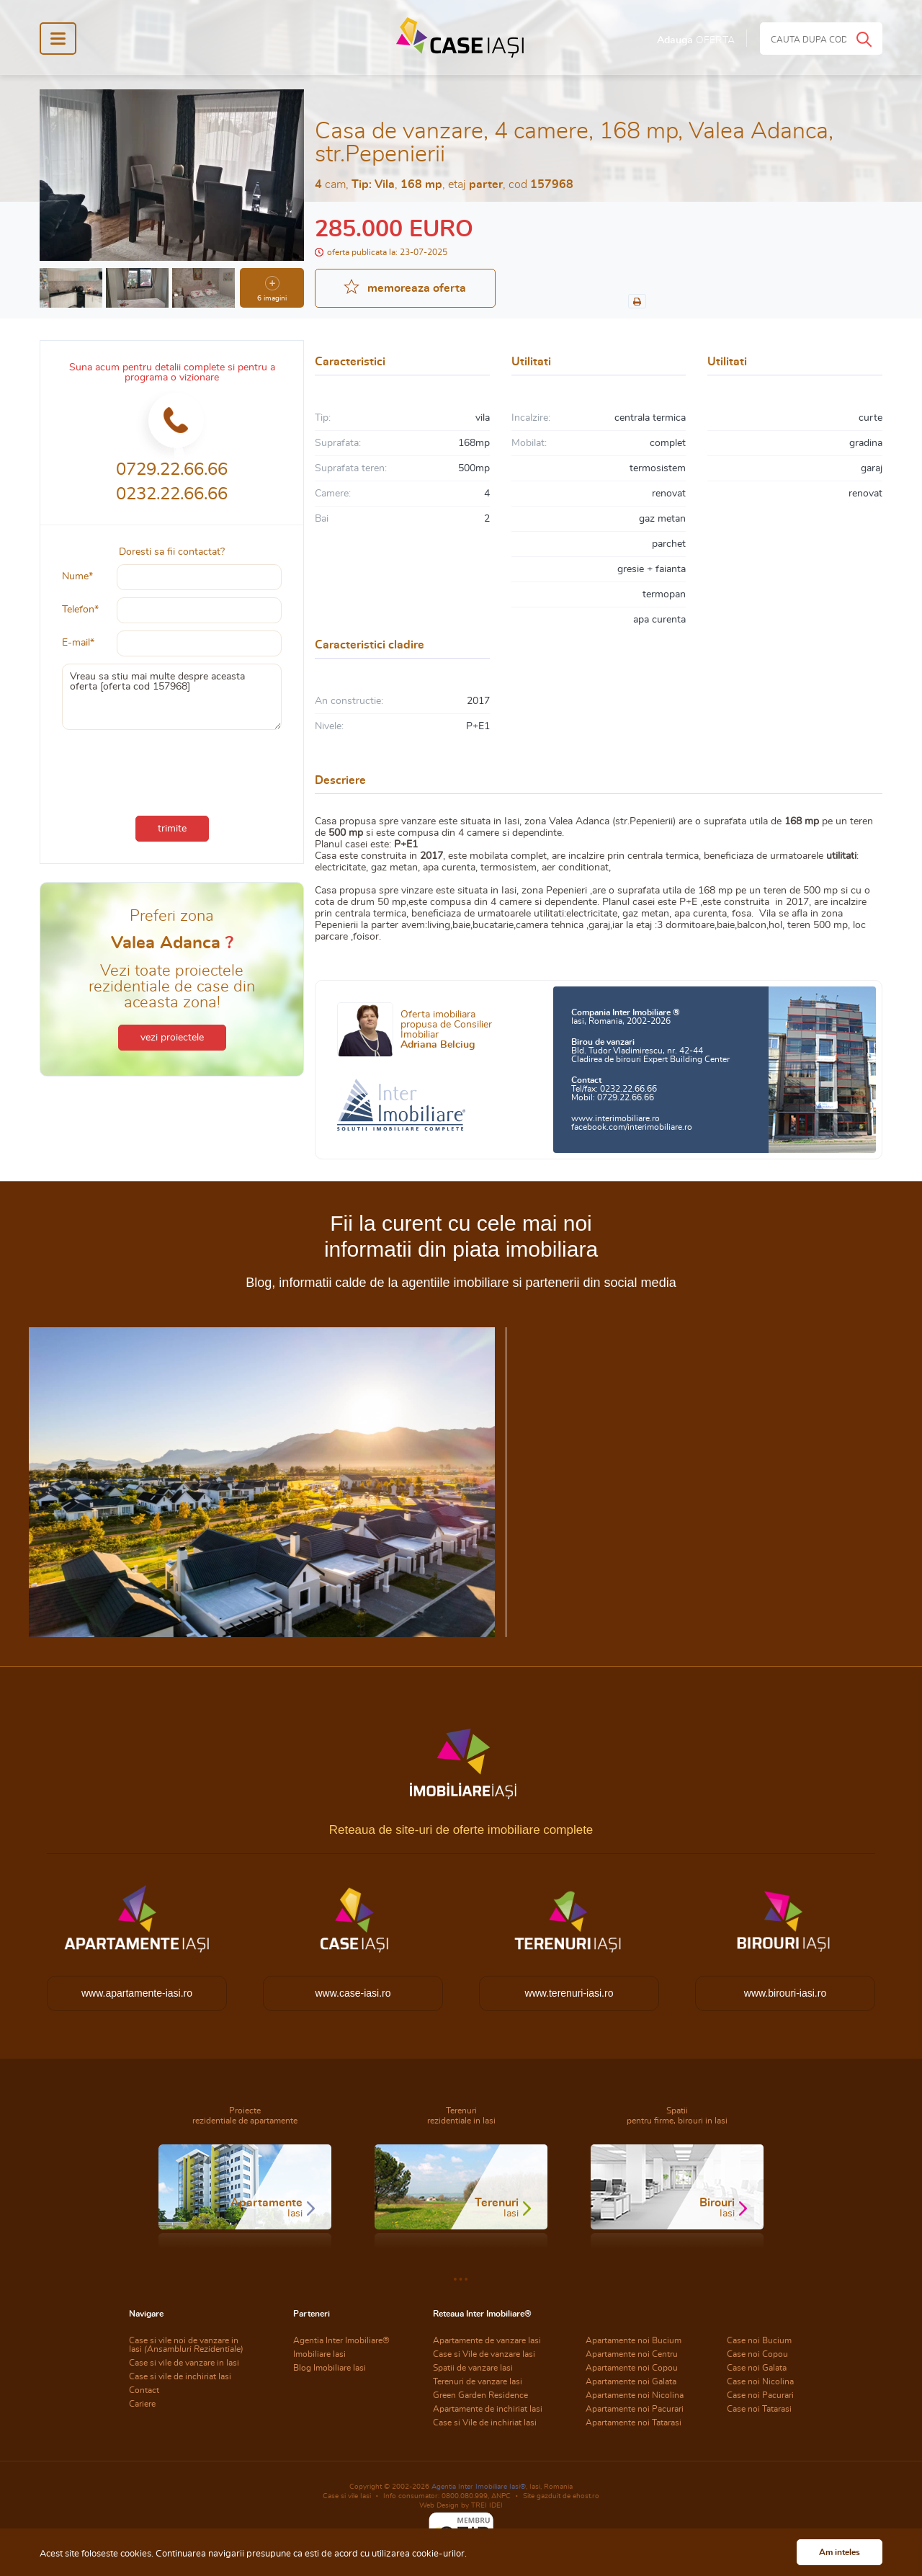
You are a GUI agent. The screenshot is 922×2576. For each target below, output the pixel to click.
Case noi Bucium (759, 2340)
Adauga (696, 40)
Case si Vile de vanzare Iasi (484, 2354)
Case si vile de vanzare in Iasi (184, 2362)
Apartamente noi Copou (632, 2367)
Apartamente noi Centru (632, 2354)
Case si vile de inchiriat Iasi (180, 2376)
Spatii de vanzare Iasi (473, 2367)
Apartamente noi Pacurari (635, 2409)
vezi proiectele (172, 1038)
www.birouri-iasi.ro (785, 1993)
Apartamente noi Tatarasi (633, 2422)
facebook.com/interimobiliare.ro (631, 1127)
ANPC (501, 2496)
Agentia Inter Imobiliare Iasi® (478, 2486)
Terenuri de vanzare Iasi (477, 2381)
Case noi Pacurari (760, 2395)
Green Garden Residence (480, 2395)
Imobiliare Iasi (319, 2354)
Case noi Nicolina (760, 2381)
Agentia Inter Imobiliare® (341, 2340)
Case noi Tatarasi (759, 2409)
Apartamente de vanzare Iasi (487, 2340)
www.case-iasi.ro (352, 1993)
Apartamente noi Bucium (633, 2340)
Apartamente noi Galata (631, 2381)
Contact (144, 2390)
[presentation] (172, 769)
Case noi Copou (757, 2354)
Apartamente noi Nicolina (635, 2395)
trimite (172, 829)
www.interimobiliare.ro (615, 1118)
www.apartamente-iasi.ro (136, 1993)
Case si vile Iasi (347, 2496)
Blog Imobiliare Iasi (329, 2367)
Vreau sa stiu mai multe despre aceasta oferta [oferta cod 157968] (172, 697)
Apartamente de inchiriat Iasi (487, 2409)
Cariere (142, 2403)
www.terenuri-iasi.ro (569, 1993)
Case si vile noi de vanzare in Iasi (186, 2344)
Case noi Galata (757, 2367)
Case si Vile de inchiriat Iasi (485, 2422)
